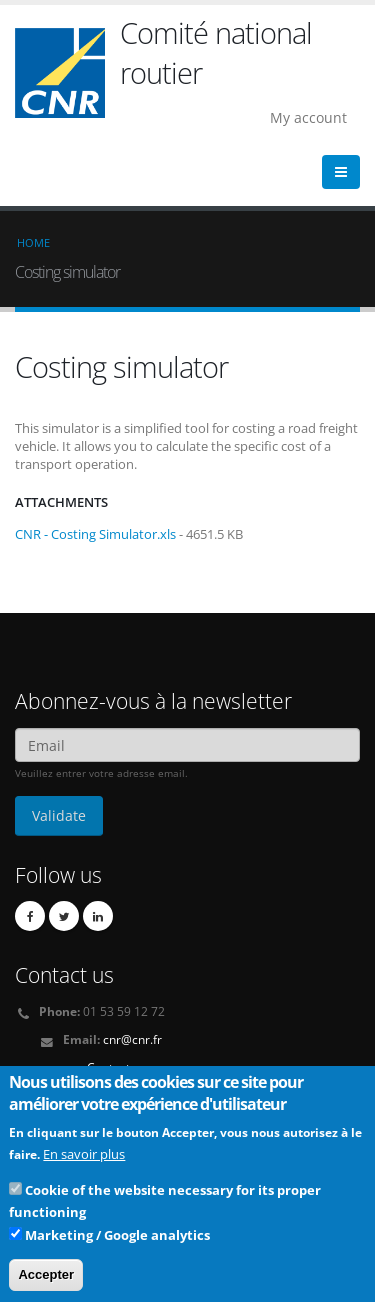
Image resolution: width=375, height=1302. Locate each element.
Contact (108, 1067)
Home (33, 242)
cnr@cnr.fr (132, 1039)
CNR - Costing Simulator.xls (95, 534)
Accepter (46, 1281)
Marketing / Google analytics (117, 1242)
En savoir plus (84, 1161)
